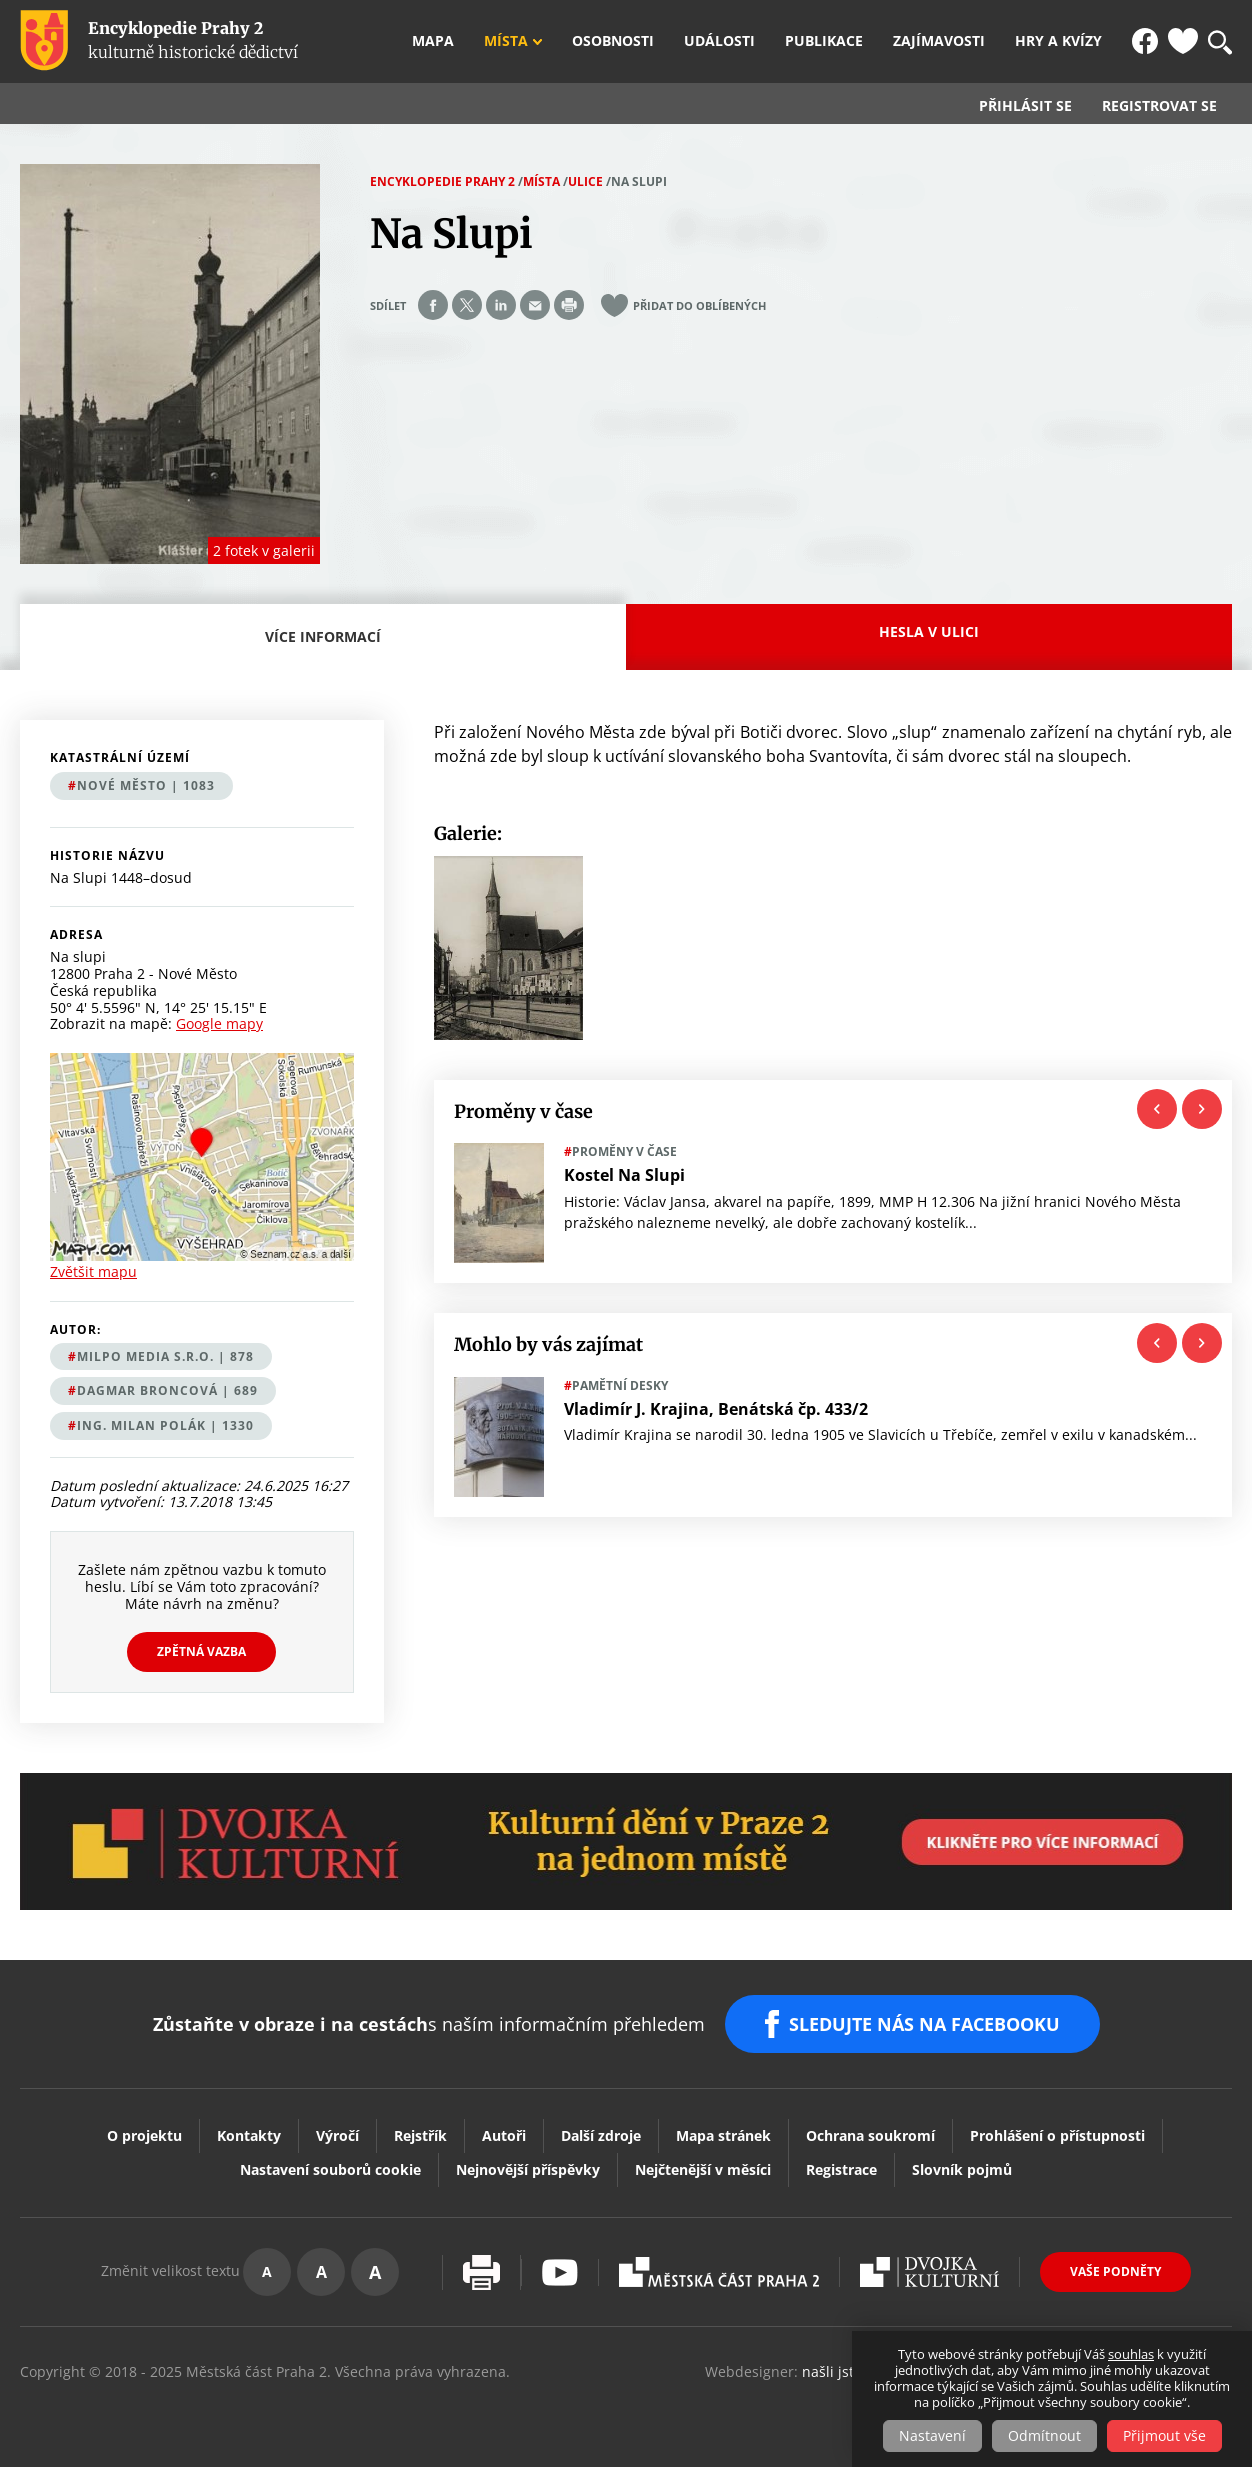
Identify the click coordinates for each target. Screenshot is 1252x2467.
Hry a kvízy (1058, 41)
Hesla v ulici (929, 631)
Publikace (824, 41)
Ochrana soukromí (870, 2135)
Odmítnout (1044, 2435)
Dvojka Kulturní (929, 2272)
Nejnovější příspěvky (528, 2169)
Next (1202, 1109)
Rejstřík (420, 2135)
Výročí (337, 2135)
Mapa (433, 41)
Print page (569, 305)
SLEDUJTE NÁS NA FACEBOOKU (924, 2024)
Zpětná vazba (201, 1651)
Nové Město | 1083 (146, 785)
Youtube (560, 2272)
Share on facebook (433, 305)
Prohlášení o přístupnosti (1057, 2135)
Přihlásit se (1025, 106)
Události (719, 41)
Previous (1157, 1109)
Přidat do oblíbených (699, 305)
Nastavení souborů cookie (330, 2169)
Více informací (328, 648)
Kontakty (249, 2135)
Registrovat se (1159, 106)
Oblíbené (1183, 41)
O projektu (144, 2135)
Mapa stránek (723, 2135)
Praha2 (719, 2272)
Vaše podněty (1115, 2271)
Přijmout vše (1164, 2435)
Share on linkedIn (501, 305)
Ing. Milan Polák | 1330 (165, 1425)
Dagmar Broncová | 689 (167, 1390)
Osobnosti (613, 41)
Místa (506, 41)
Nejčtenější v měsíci (703, 2169)
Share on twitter (467, 305)
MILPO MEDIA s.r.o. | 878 (165, 1356)
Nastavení (932, 2435)
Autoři (504, 2135)
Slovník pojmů (962, 2169)
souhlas (1131, 2354)
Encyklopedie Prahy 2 (442, 181)
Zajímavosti (939, 41)
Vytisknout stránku (481, 2272)
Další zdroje (601, 2135)
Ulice (585, 181)
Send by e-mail (535, 305)
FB (1145, 41)
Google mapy (219, 1023)
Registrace (841, 2169)
